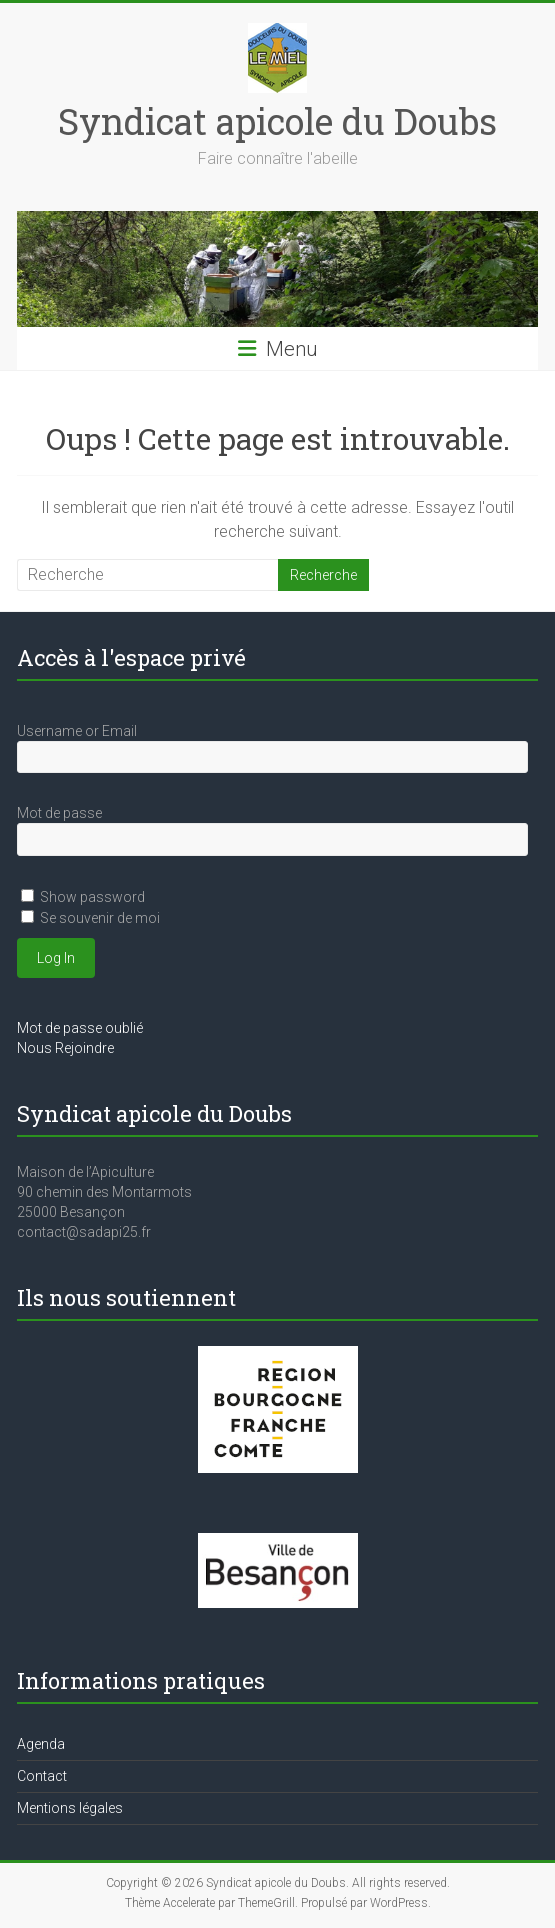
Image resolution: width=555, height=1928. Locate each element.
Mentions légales (70, 1808)
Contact (42, 1776)
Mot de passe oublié (80, 1028)
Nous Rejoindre (65, 1048)
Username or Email (77, 731)
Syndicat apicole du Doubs (277, 121)
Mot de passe (59, 813)
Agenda (41, 1744)
